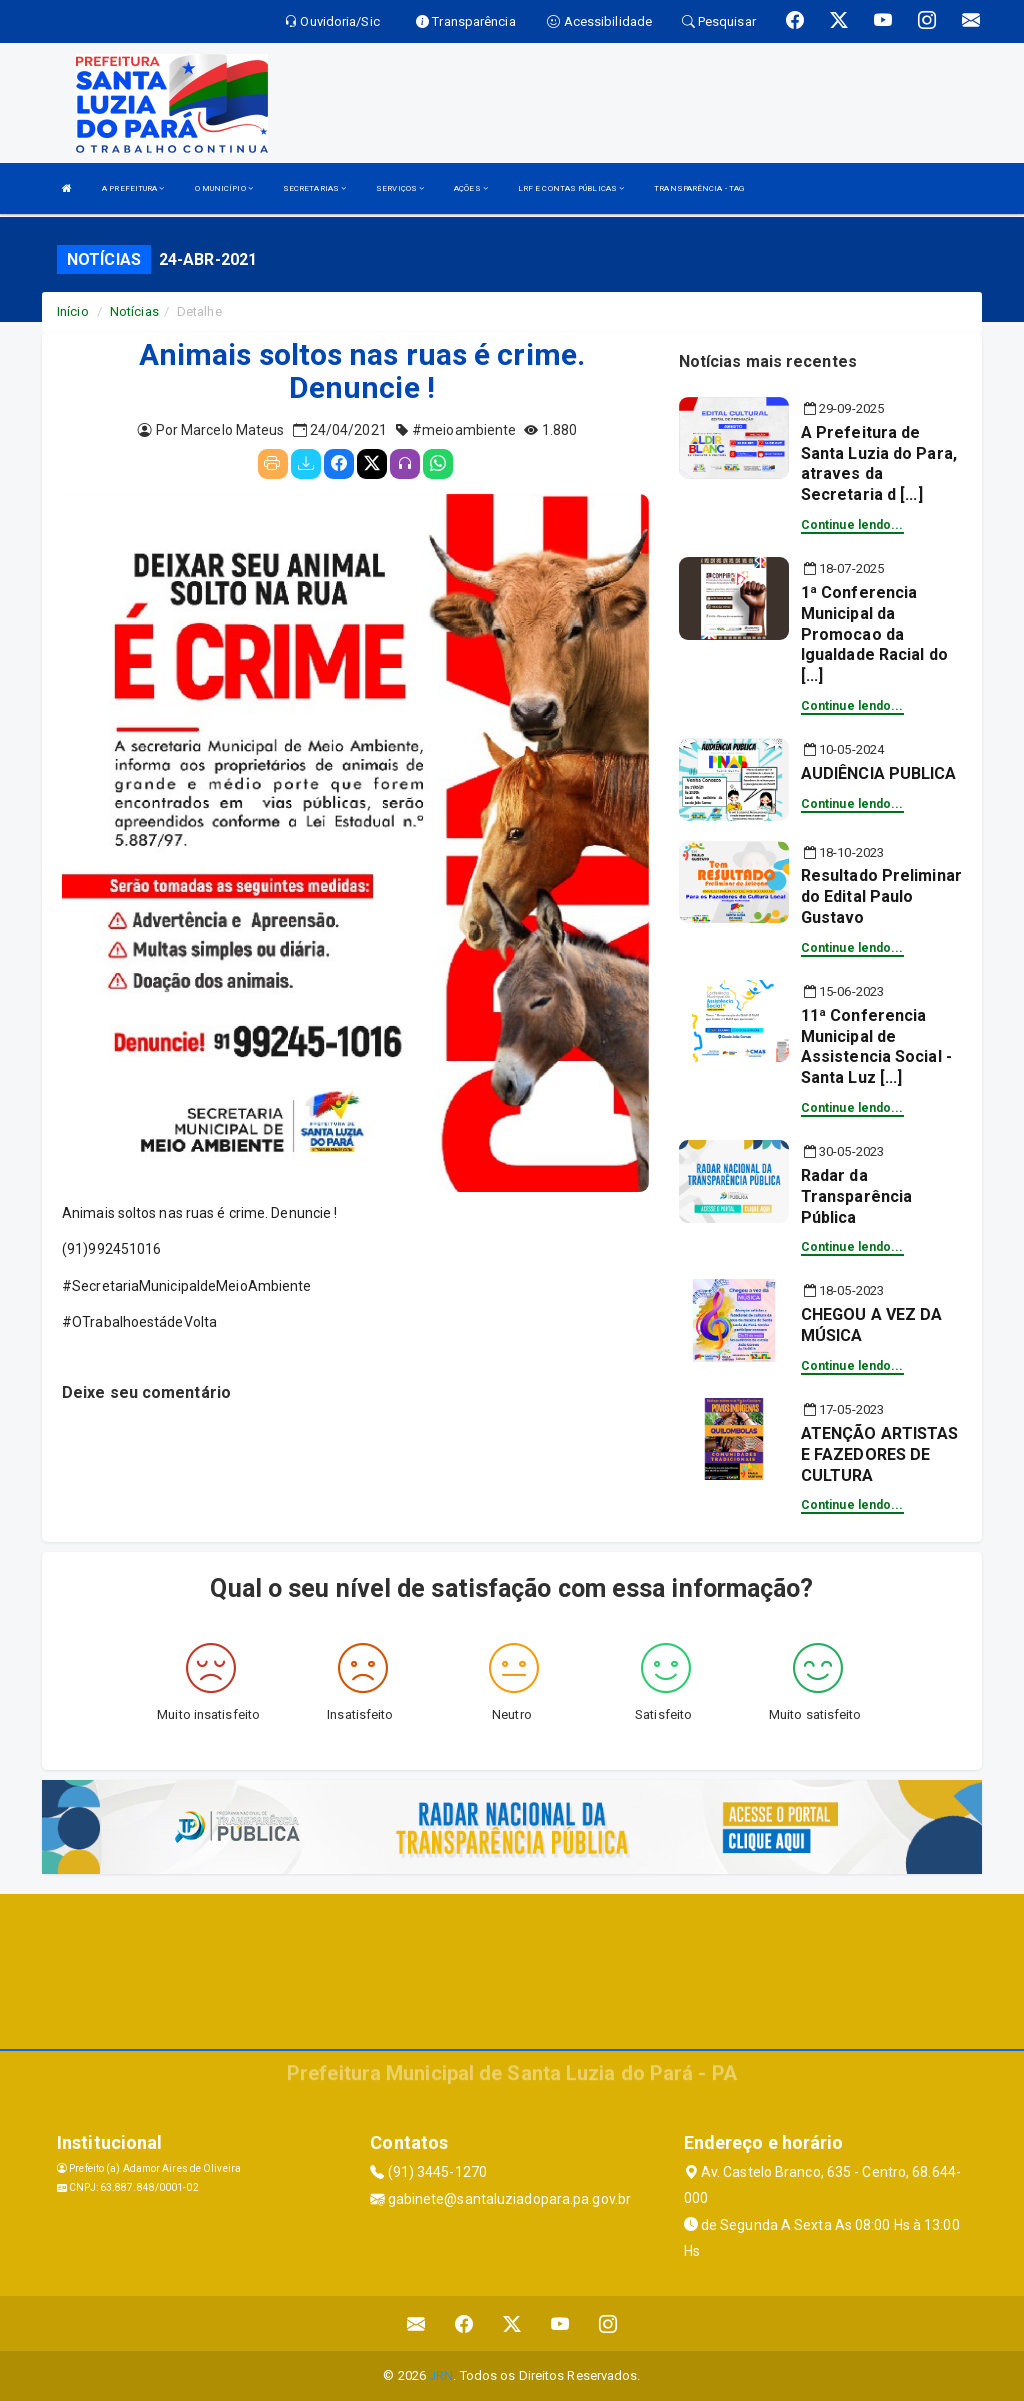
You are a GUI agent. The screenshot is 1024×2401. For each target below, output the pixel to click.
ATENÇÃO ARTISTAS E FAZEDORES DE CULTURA (880, 1454)
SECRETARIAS (314, 188)
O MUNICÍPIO (224, 188)
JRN (441, 2375)
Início (73, 311)
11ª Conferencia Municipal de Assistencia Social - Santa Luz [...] (876, 1046)
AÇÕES (471, 188)
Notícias (134, 311)
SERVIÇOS (400, 188)
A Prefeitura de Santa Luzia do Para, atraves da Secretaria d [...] (879, 463)
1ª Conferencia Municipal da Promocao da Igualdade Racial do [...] (874, 634)
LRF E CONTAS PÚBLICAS (571, 188)
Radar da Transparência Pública (856, 1196)
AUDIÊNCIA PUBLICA (879, 773)
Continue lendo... (852, 525)
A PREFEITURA (133, 188)
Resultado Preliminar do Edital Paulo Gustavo (881, 896)
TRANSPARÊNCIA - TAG (699, 188)
